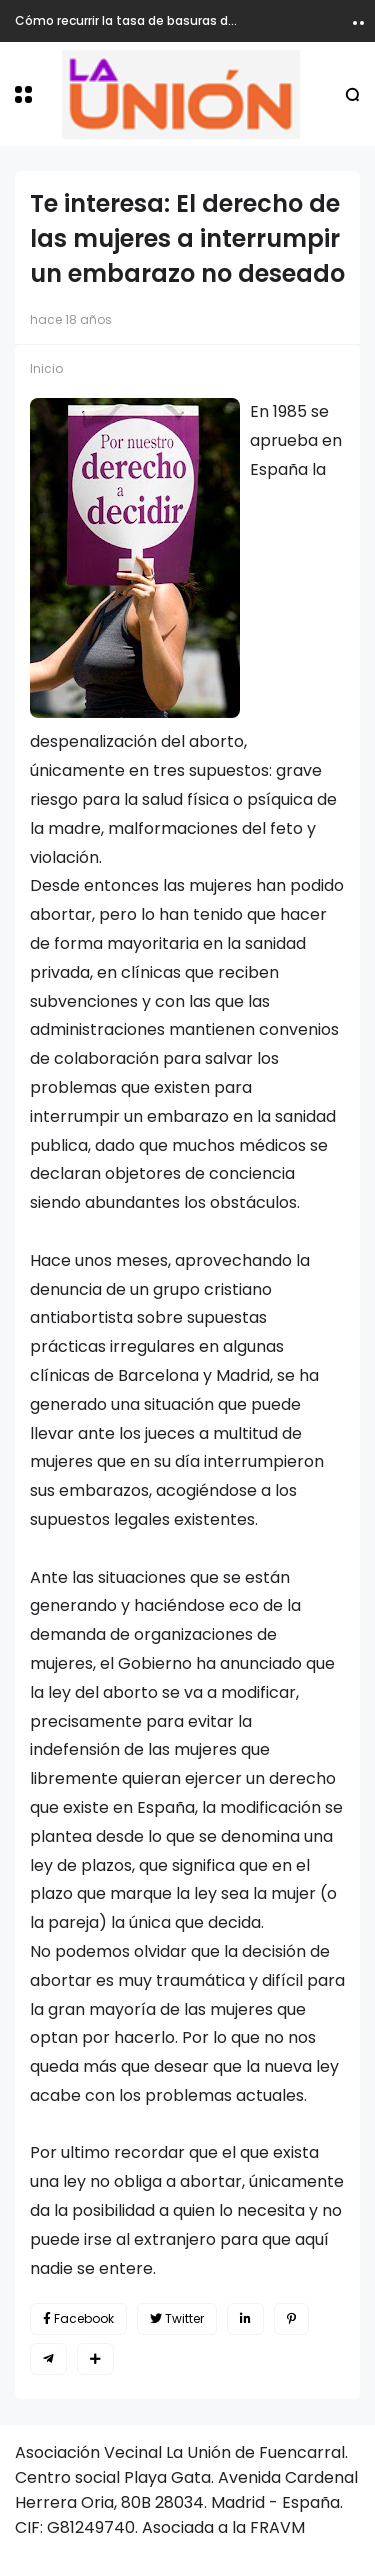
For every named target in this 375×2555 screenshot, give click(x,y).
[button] (23, 94)
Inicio (46, 368)
